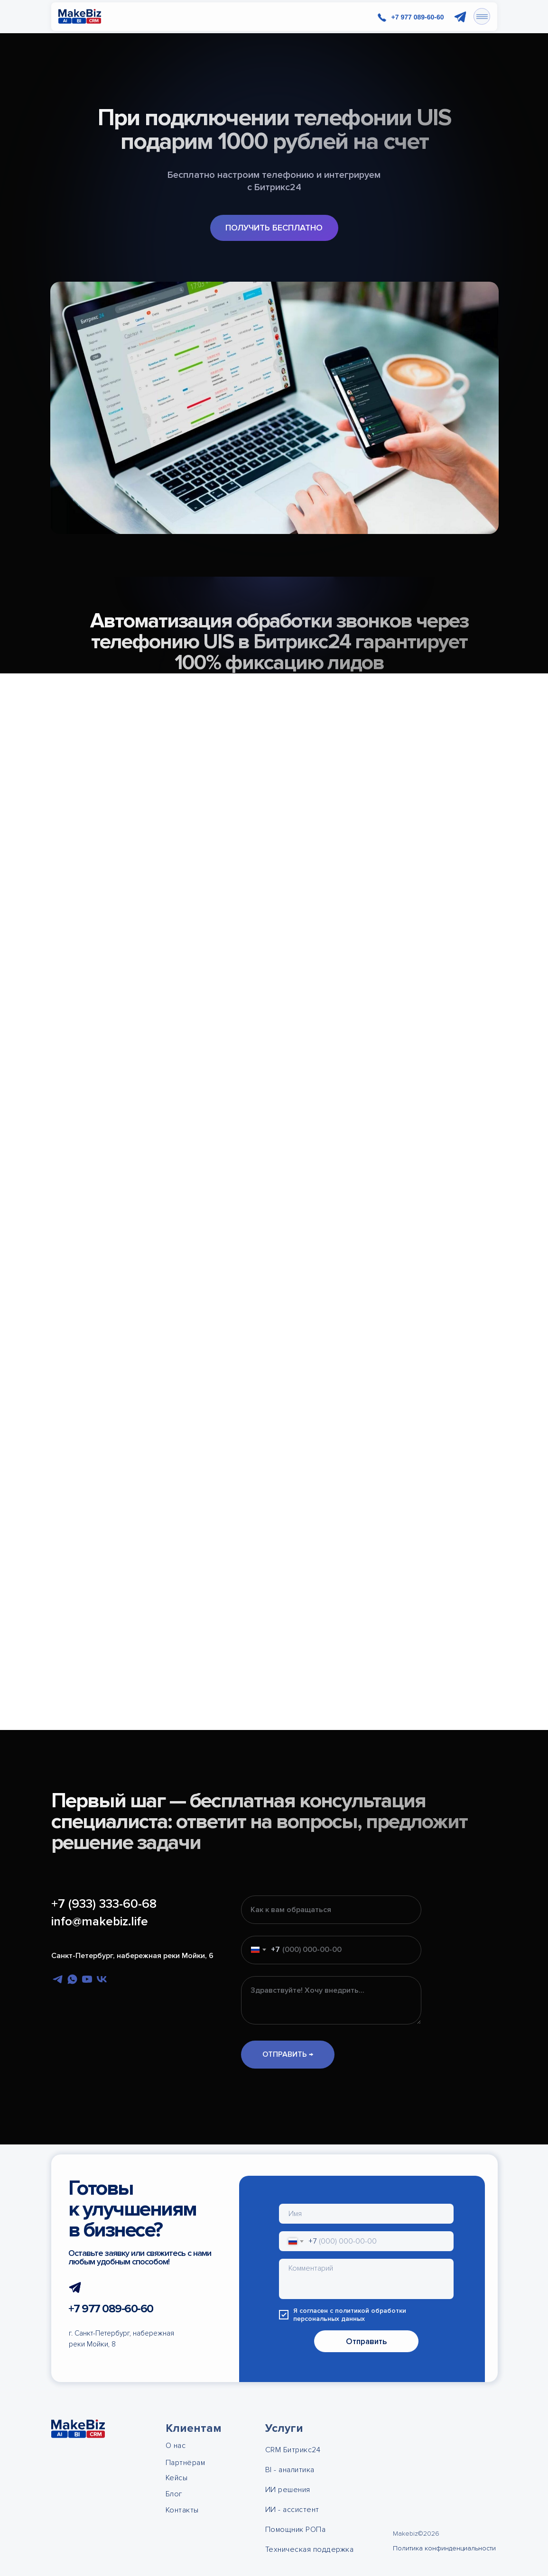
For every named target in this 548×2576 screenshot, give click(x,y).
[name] (366, 2214)
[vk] (102, 1979)
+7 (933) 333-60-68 (104, 1904)
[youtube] (87, 1979)
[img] (79, 16)
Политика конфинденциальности (444, 2548)
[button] (274, 228)
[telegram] (58, 1979)
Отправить (366, 2341)
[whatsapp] (72, 1979)
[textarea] (366, 2279)
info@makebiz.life (99, 1921)
